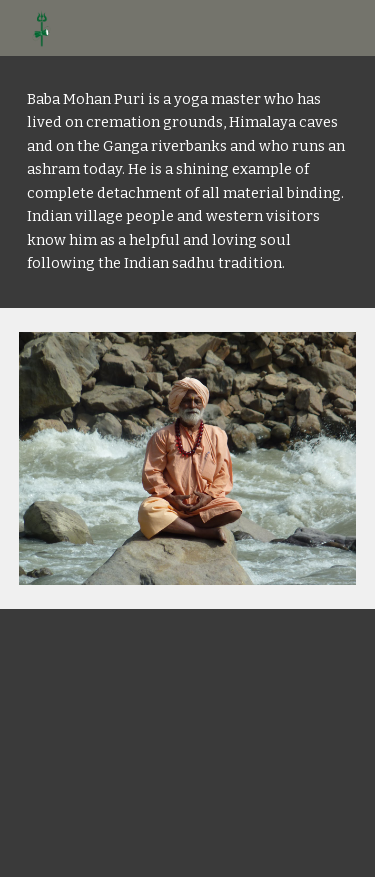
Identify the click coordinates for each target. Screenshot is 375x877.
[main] (188, 182)
